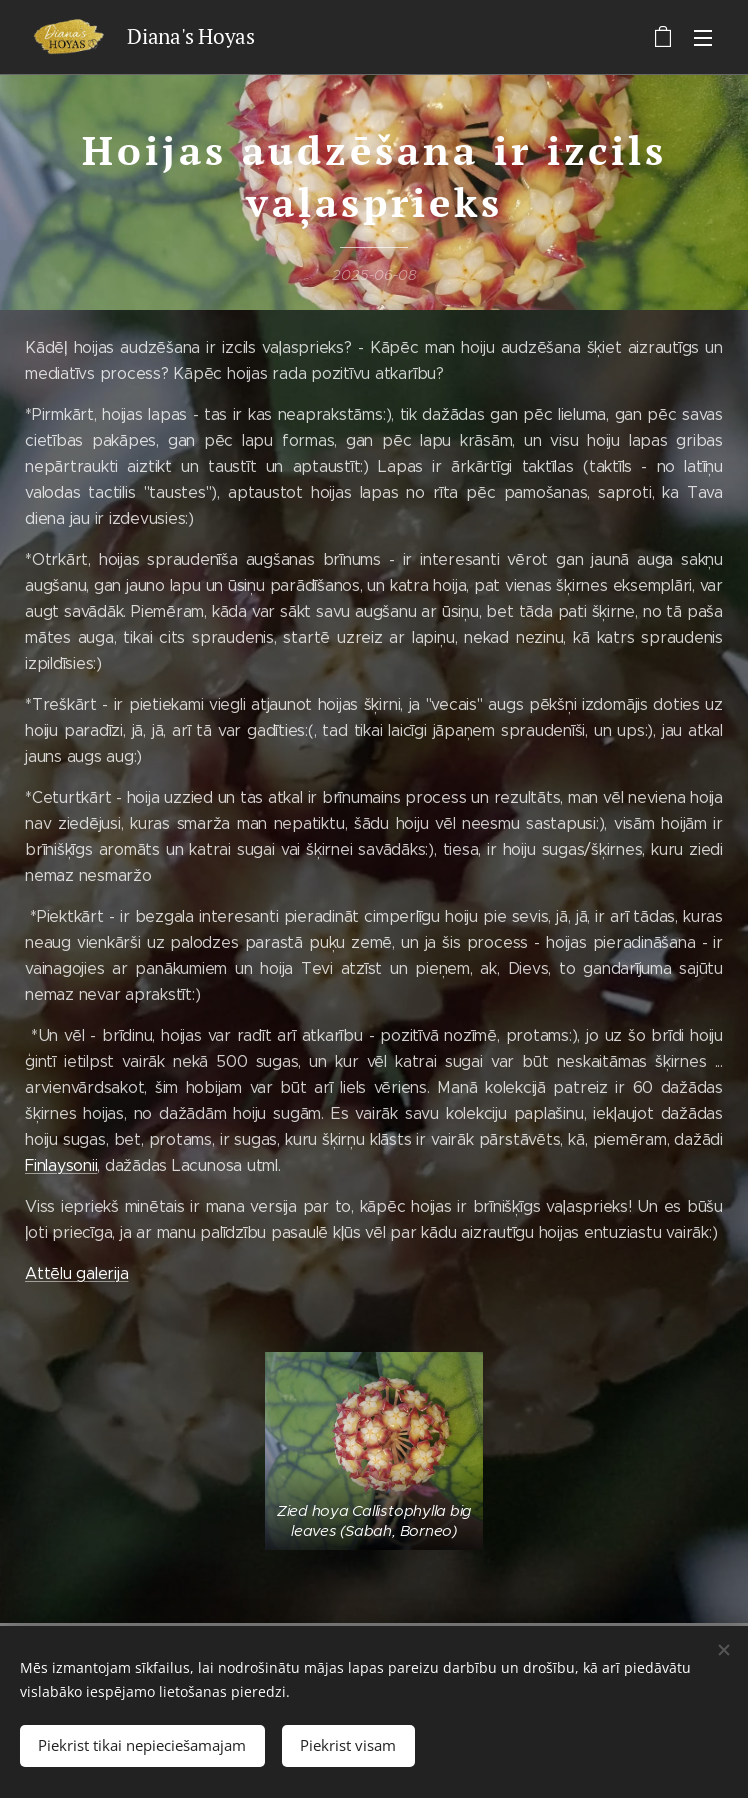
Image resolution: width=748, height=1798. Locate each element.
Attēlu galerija (76, 1273)
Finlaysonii (61, 1165)
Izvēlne (703, 38)
